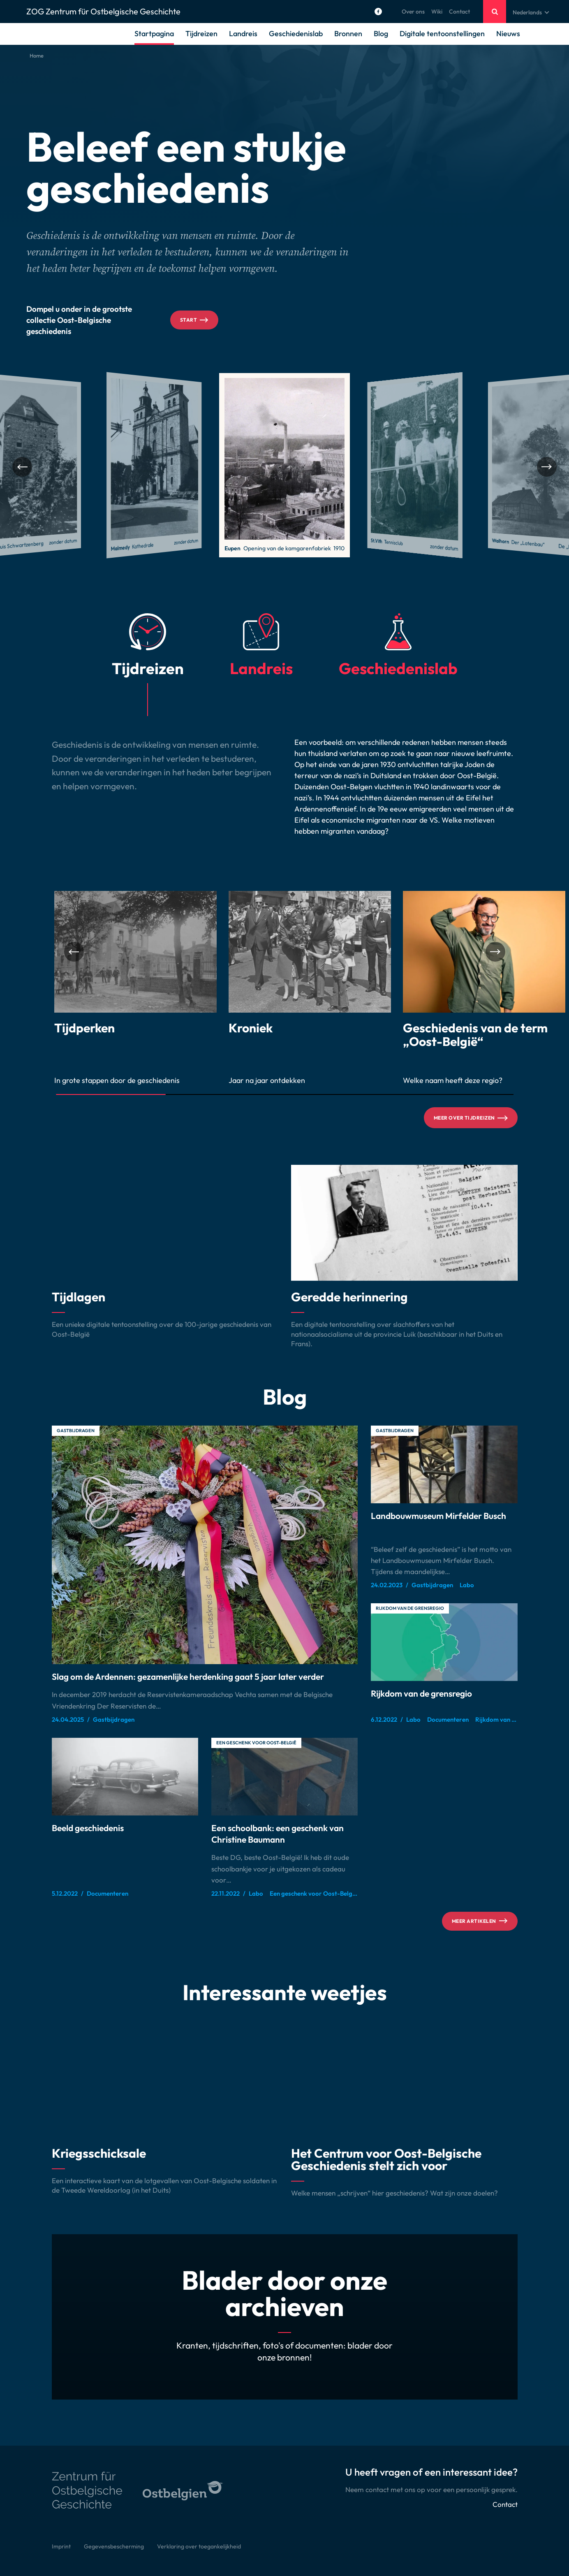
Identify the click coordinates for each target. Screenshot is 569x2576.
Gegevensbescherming (114, 2546)
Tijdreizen (201, 33)
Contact (459, 11)
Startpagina (154, 33)
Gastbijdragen (76, 1430)
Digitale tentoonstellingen (442, 33)
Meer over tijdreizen (471, 1118)
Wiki (436, 11)
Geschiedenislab (296, 33)
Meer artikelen (480, 1921)
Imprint (61, 2546)
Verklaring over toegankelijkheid (199, 2546)
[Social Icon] (378, 11)
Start (194, 320)
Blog (381, 33)
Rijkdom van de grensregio (410, 1608)
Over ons (413, 11)
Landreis (243, 33)
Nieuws (508, 33)
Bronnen (348, 33)
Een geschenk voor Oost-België (256, 1743)
